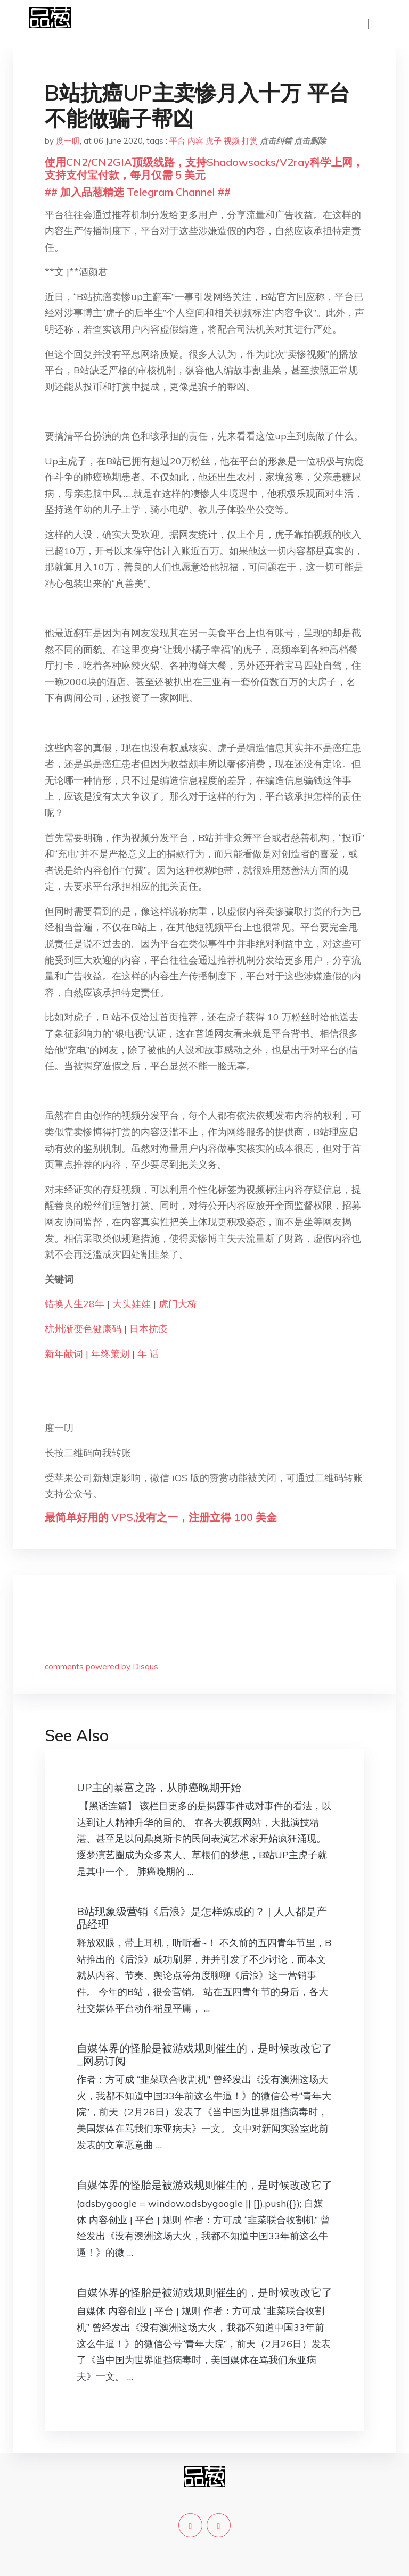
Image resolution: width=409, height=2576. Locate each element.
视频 (232, 141)
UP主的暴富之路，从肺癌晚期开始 (159, 1787)
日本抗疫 (148, 1329)
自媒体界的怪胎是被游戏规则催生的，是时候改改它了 (204, 2184)
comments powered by (101, 1666)
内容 (195, 141)
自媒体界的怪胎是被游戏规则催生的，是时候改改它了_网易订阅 (204, 2054)
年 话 (148, 1354)
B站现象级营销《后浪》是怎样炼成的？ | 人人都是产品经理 (202, 1918)
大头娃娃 (131, 1304)
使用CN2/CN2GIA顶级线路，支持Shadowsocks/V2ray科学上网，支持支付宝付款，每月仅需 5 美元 (204, 168)
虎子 (214, 141)
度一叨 (68, 141)
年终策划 (110, 1354)
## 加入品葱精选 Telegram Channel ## (138, 191)
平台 (177, 141)
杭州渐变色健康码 (83, 1329)
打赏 (250, 141)
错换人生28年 (74, 1304)
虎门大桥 (178, 1304)
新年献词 (64, 1354)
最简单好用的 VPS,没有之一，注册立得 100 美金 (161, 1517)
